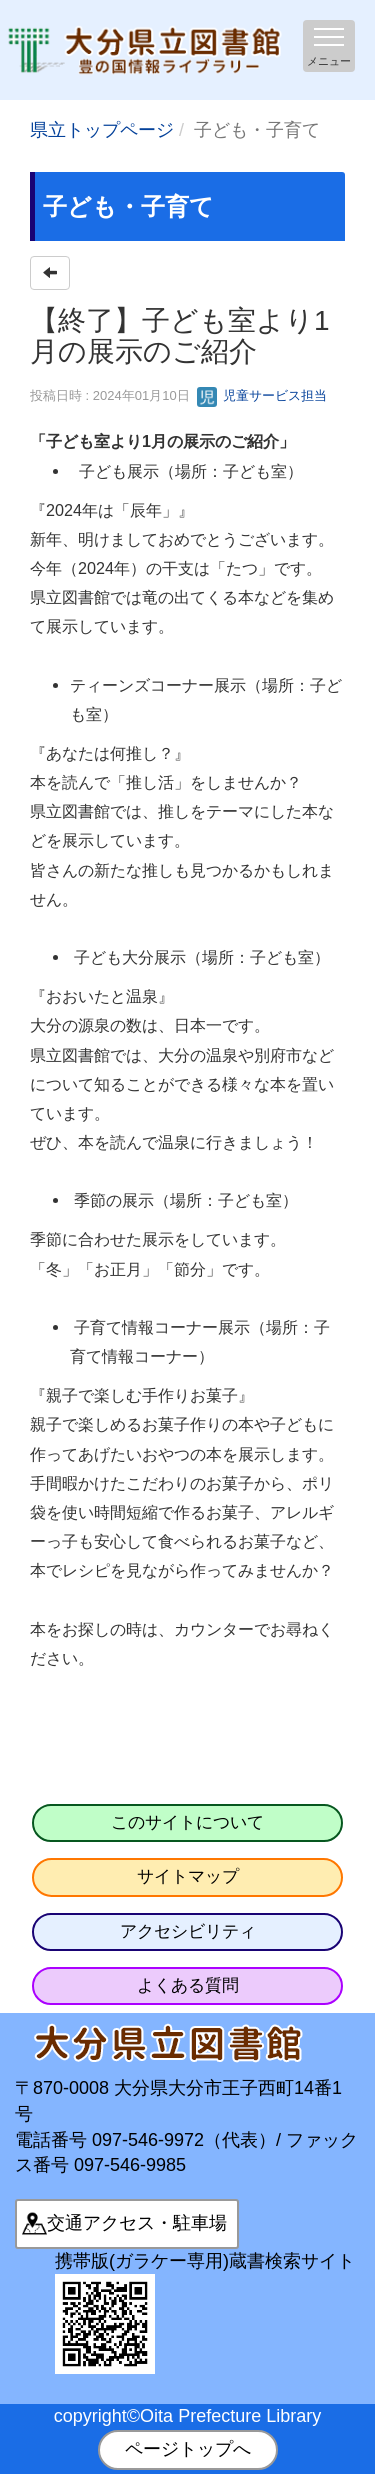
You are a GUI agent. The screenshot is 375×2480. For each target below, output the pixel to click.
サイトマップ (188, 1876)
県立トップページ (102, 130)
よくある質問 (188, 1985)
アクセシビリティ (188, 1931)
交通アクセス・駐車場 (137, 2223)
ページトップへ (188, 2449)
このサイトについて (187, 1822)
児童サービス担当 (262, 395)
